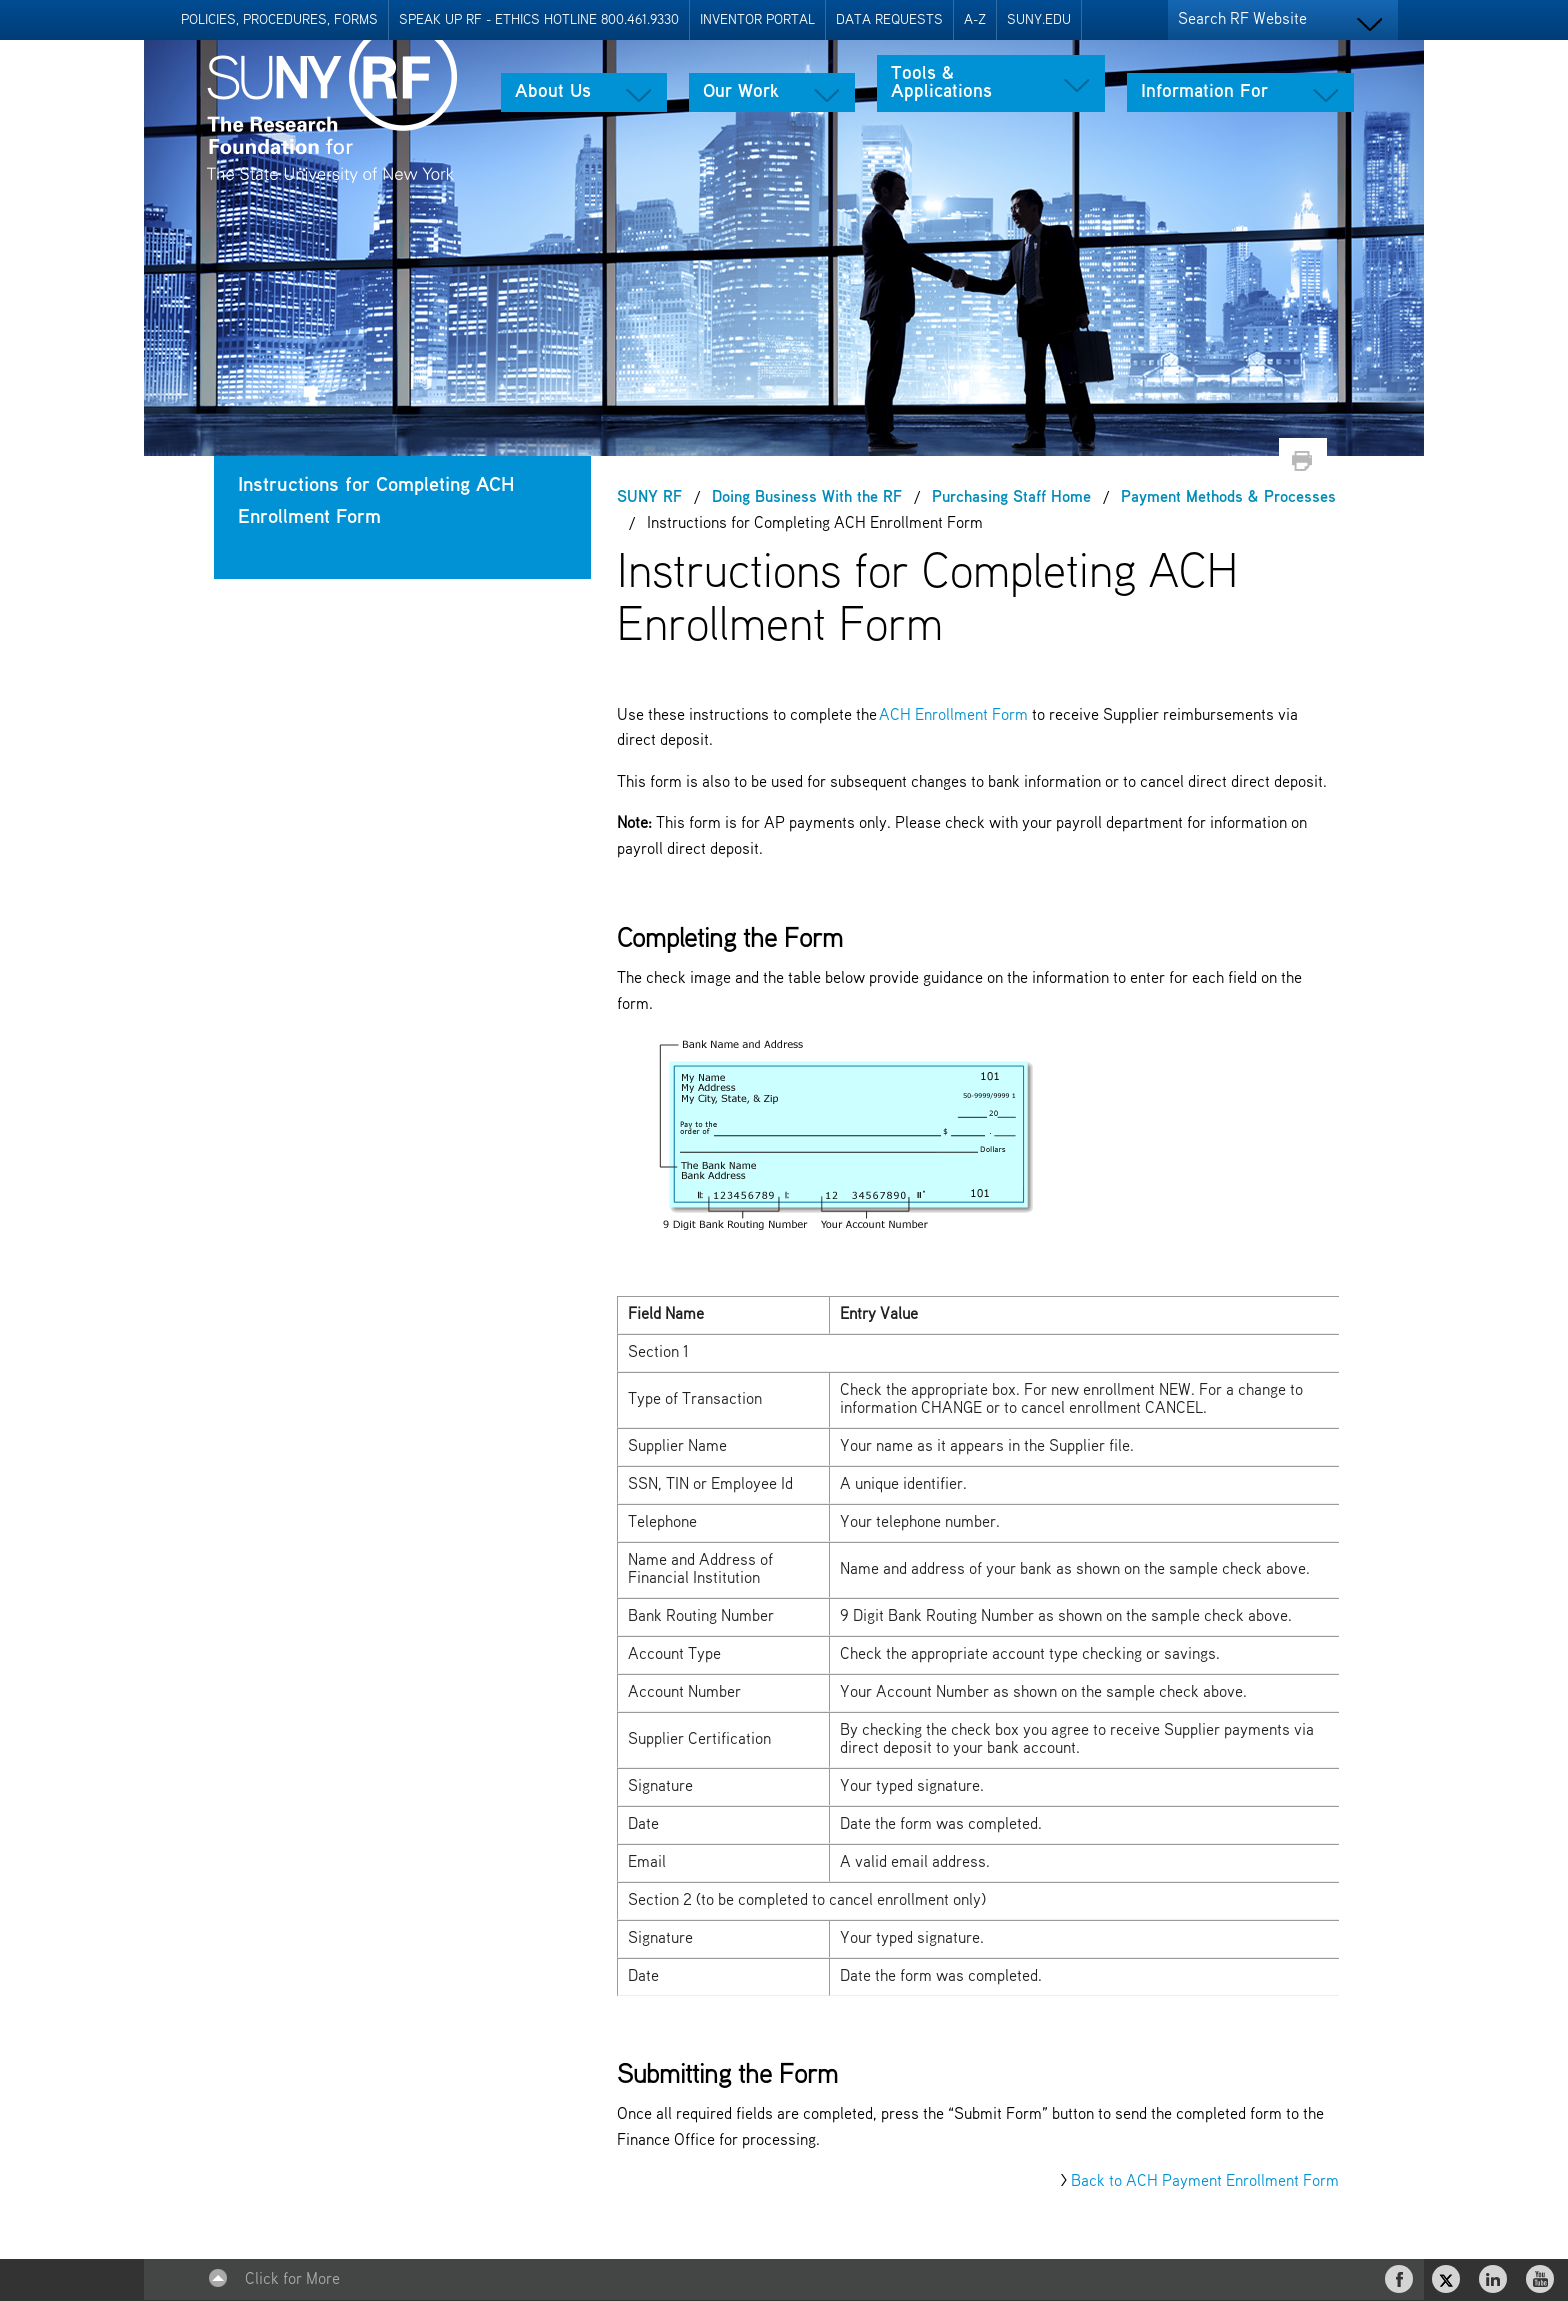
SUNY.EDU (1039, 20)
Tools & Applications (941, 83)
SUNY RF (649, 498)
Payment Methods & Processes (1228, 498)
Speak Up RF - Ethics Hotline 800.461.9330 (539, 20)
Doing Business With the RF (807, 498)
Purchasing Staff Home (1011, 498)
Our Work (741, 92)
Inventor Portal (757, 20)
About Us (553, 92)
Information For (1204, 92)
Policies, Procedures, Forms (279, 20)
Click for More (292, 2280)
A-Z (975, 20)
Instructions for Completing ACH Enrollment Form (376, 501)
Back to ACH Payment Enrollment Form (1205, 2182)
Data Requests (889, 20)
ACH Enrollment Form (953, 716)
